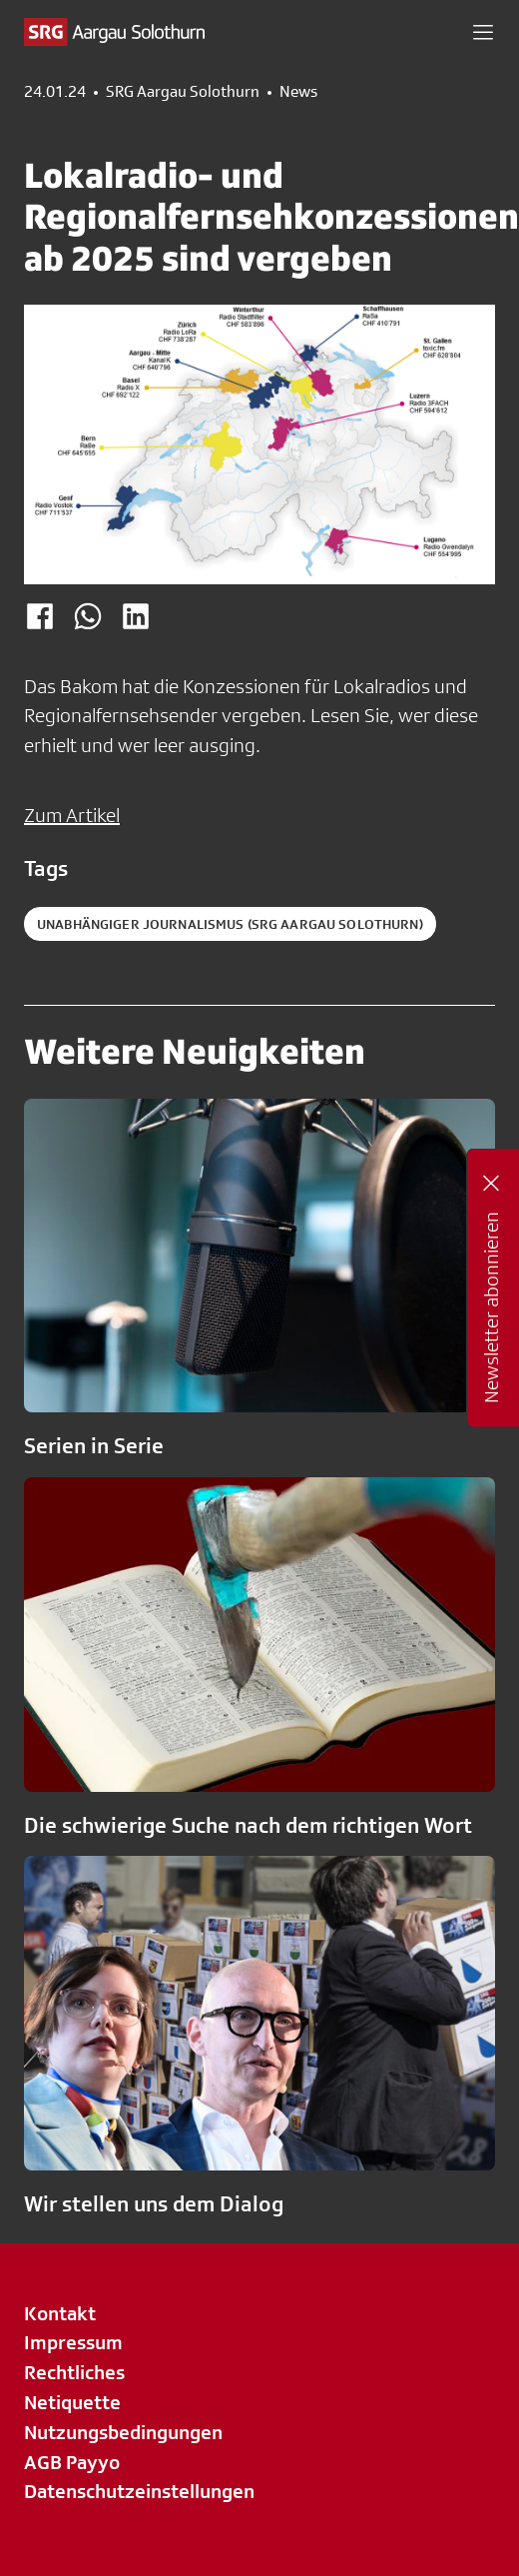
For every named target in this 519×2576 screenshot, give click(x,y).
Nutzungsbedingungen (123, 2432)
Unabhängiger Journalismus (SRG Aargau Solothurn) (230, 924)
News (298, 92)
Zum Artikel (72, 815)
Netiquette (72, 2402)
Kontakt (60, 2313)
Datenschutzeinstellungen (139, 2491)
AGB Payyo (72, 2462)
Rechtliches (74, 2372)
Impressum (73, 2342)
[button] (483, 32)
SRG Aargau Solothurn (183, 92)
